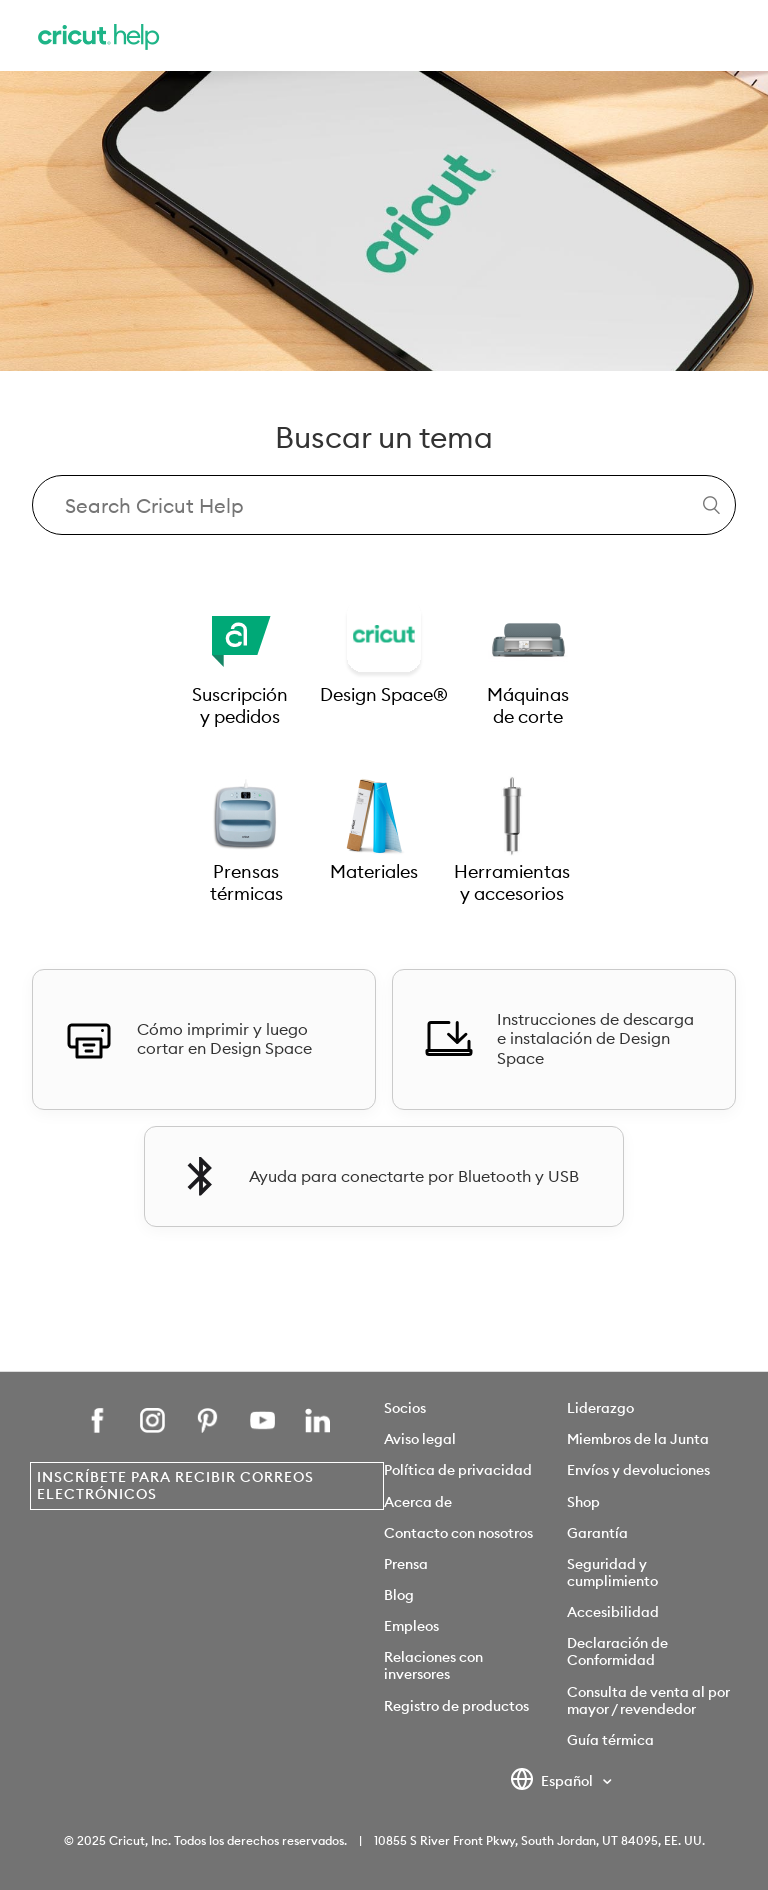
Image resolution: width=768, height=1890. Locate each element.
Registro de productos (456, 1706)
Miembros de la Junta (638, 1439)
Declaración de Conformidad (617, 1651)
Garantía (597, 1533)
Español (553, 1782)
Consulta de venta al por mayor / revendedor (648, 1700)
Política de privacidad (458, 1470)
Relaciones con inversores (433, 1665)
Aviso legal (420, 1439)
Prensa (406, 1564)
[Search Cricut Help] (384, 505)
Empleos (411, 1626)
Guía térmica (610, 1740)
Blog (399, 1595)
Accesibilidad (613, 1612)
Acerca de (418, 1502)
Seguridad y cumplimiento (612, 1572)
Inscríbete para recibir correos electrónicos (175, 1485)
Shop (583, 1502)
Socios (405, 1408)
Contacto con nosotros (458, 1533)
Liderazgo (600, 1408)
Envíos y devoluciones (638, 1470)
